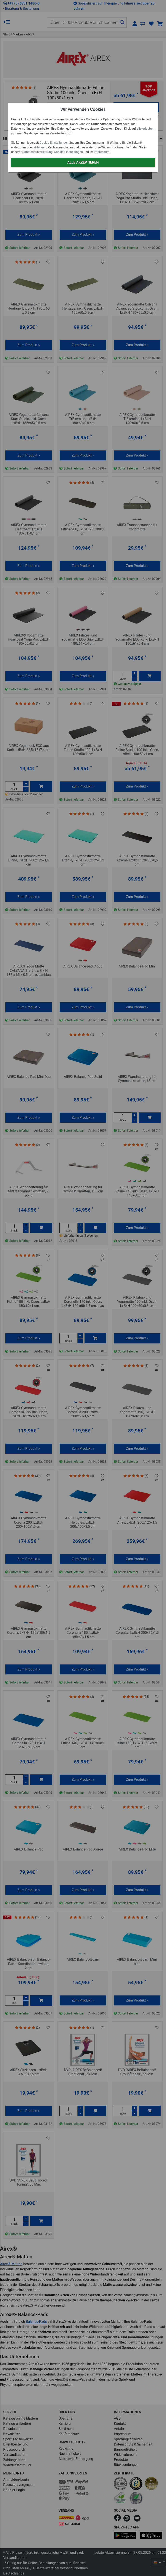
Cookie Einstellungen (54, 143)
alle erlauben (145, 128)
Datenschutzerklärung (37, 152)
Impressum (101, 152)
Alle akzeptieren (83, 162)
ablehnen (40, 147)
